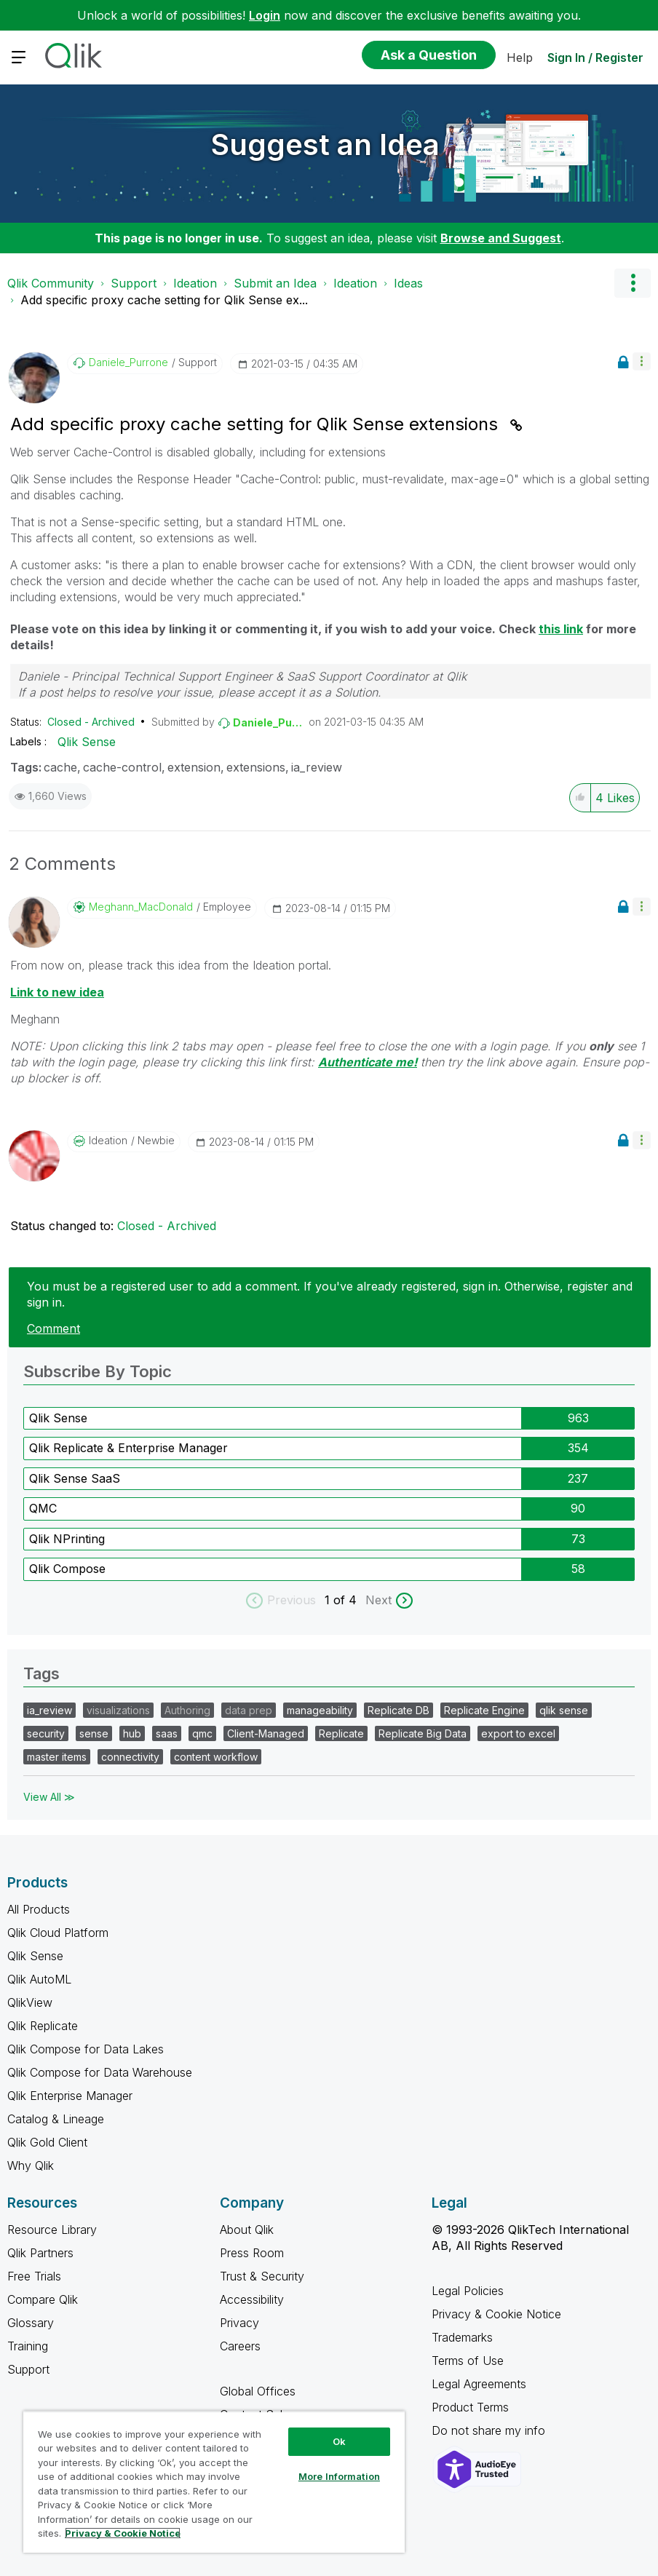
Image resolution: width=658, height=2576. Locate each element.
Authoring (187, 1710)
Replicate (341, 1733)
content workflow (216, 1757)
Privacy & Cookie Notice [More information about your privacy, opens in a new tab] (123, 2533)
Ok (339, 2441)
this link (561, 629)
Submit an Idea (275, 283)
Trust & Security (262, 2276)
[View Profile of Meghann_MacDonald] (141, 907)
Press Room (252, 2253)
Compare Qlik (42, 2299)
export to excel (518, 1733)
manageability (320, 1710)
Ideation (195, 283)
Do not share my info (490, 2430)
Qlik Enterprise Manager (69, 2095)
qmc (202, 1733)
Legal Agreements (479, 2384)
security (46, 1733)
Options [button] (632, 283)
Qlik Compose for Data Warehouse (99, 2072)
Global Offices (258, 2391)
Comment (53, 1328)
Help (520, 57)
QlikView (29, 2002)
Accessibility (252, 2299)
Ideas (408, 283)
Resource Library (52, 2229)
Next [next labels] (378, 1600)
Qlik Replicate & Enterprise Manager (128, 1447)
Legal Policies (468, 2290)
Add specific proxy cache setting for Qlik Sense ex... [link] (164, 300)
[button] (642, 361)
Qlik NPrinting (67, 1538)
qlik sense (563, 1710)
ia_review (316, 767)
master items (57, 1757)
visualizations (118, 1710)
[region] (214, 2482)
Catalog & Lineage (55, 2119)
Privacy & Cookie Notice (496, 2314)
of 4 (346, 1600)
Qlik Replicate (42, 2025)
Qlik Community (50, 283)
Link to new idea (57, 992)
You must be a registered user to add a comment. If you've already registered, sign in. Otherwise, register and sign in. (330, 1294)
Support (133, 283)
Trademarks (462, 2337)
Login (264, 15)
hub (132, 1733)
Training (27, 2346)
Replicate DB (398, 1710)
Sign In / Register (595, 57)
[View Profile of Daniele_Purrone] (128, 362)
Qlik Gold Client (47, 2142)
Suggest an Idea (325, 144)
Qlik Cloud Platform (57, 1932)
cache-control (122, 767)
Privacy (239, 2322)
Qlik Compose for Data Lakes (85, 2049)
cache (60, 767)
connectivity (130, 1757)
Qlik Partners (40, 2253)
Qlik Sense (87, 741)
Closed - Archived (91, 722)
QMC (43, 1508)
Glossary (30, 2322)
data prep (248, 1710)
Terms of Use (468, 2360)
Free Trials (34, 2276)
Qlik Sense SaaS (74, 1478)
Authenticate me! (367, 1062)
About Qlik (247, 2229)
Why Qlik (30, 2165)
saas (167, 1733)
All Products (38, 1909)
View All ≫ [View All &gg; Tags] (49, 1797)
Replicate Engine (484, 1710)
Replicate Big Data (422, 1733)
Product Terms (470, 2407)
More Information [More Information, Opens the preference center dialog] (339, 2476)
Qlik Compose (67, 1568)
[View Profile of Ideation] (108, 1140)
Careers (240, 2346)
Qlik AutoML (39, 1979)
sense (93, 1733)
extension (194, 767)
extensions (255, 767)
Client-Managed (265, 1733)
